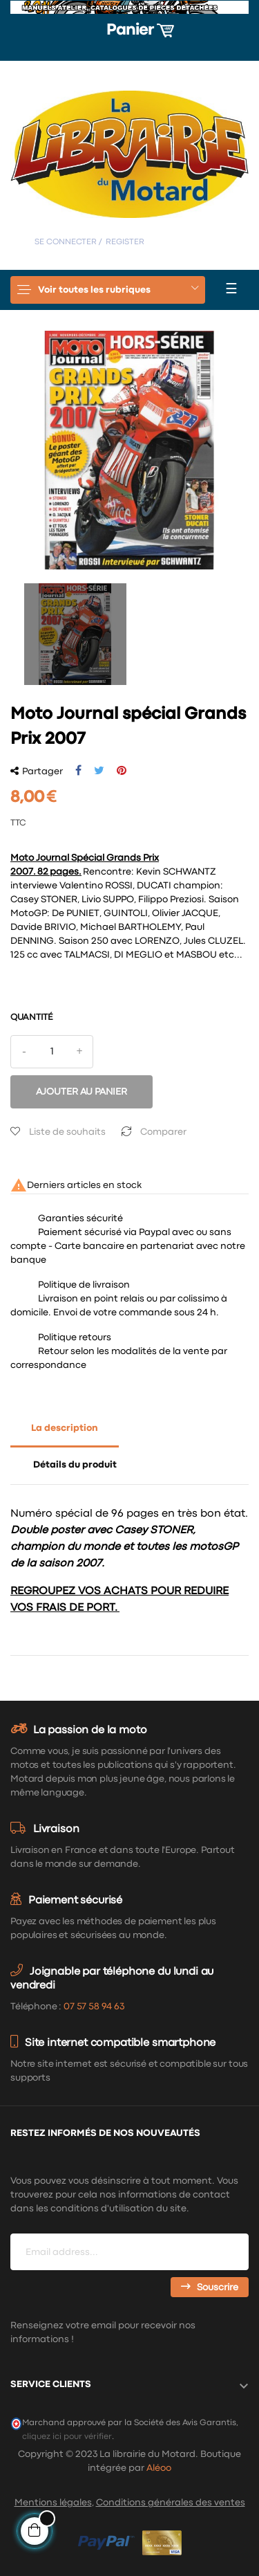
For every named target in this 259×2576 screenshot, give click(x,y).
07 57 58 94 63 (94, 2006)
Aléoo (158, 2468)
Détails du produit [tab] (75, 1465)
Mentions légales (53, 2503)
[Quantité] (51, 1051)
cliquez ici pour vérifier (67, 2436)
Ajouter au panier (81, 1092)
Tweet (99, 770)
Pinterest (121, 770)
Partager (78, 770)
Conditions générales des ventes (170, 2503)
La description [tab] (64, 1428)
